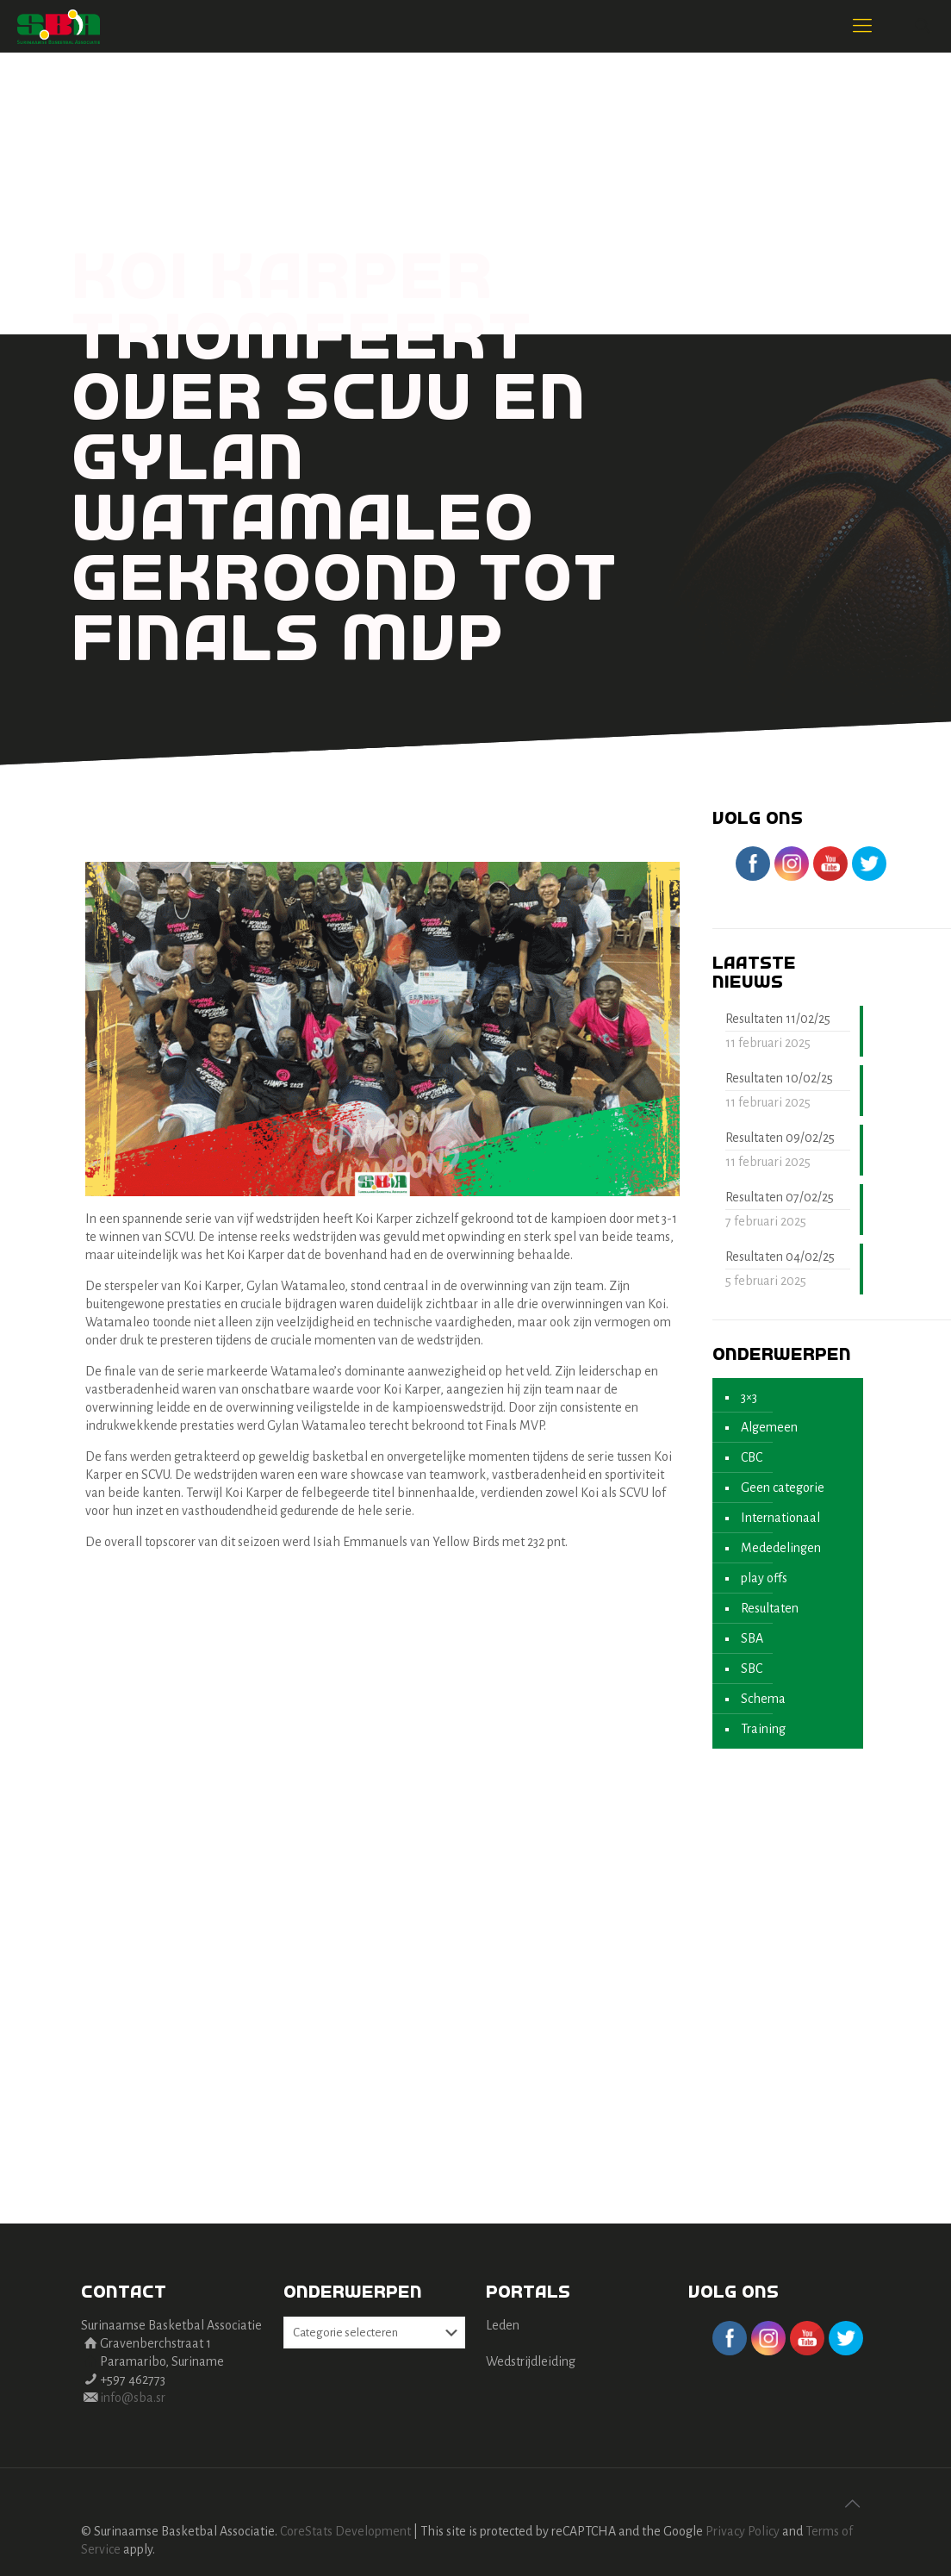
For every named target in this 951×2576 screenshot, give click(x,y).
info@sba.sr (132, 2397)
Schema (763, 1699)
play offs (764, 1578)
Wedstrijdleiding (530, 2361)
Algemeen (769, 1427)
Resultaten (770, 1608)
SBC (751, 1668)
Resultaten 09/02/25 (780, 1138)
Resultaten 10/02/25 (779, 1078)
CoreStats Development (345, 2531)
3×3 (749, 1397)
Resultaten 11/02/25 (777, 1019)
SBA (752, 1638)
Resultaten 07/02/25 (779, 1197)
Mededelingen (781, 1548)
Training (763, 1729)
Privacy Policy (742, 2531)
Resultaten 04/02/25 (780, 1256)
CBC (751, 1457)
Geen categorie (782, 1487)
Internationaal (780, 1518)
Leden (502, 2325)
